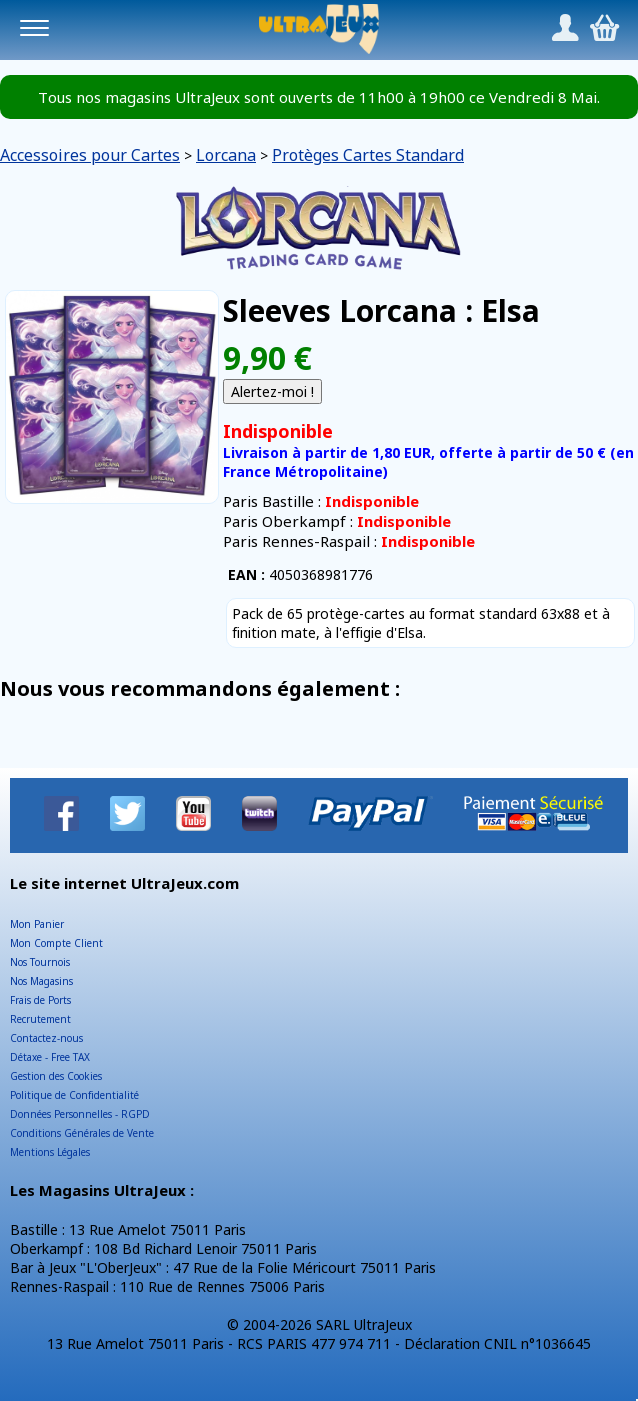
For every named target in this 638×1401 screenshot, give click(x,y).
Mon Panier (37, 924)
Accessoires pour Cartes (90, 155)
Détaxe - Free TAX (50, 1057)
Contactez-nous (46, 1038)
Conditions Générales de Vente (82, 1133)
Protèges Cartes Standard (368, 155)
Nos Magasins (41, 981)
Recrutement (40, 1019)
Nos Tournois (40, 962)
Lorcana (226, 155)
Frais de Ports (40, 1000)
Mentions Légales (50, 1152)
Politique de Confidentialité (74, 1095)
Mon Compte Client (56, 943)
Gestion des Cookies (56, 1076)
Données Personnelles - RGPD (80, 1114)
